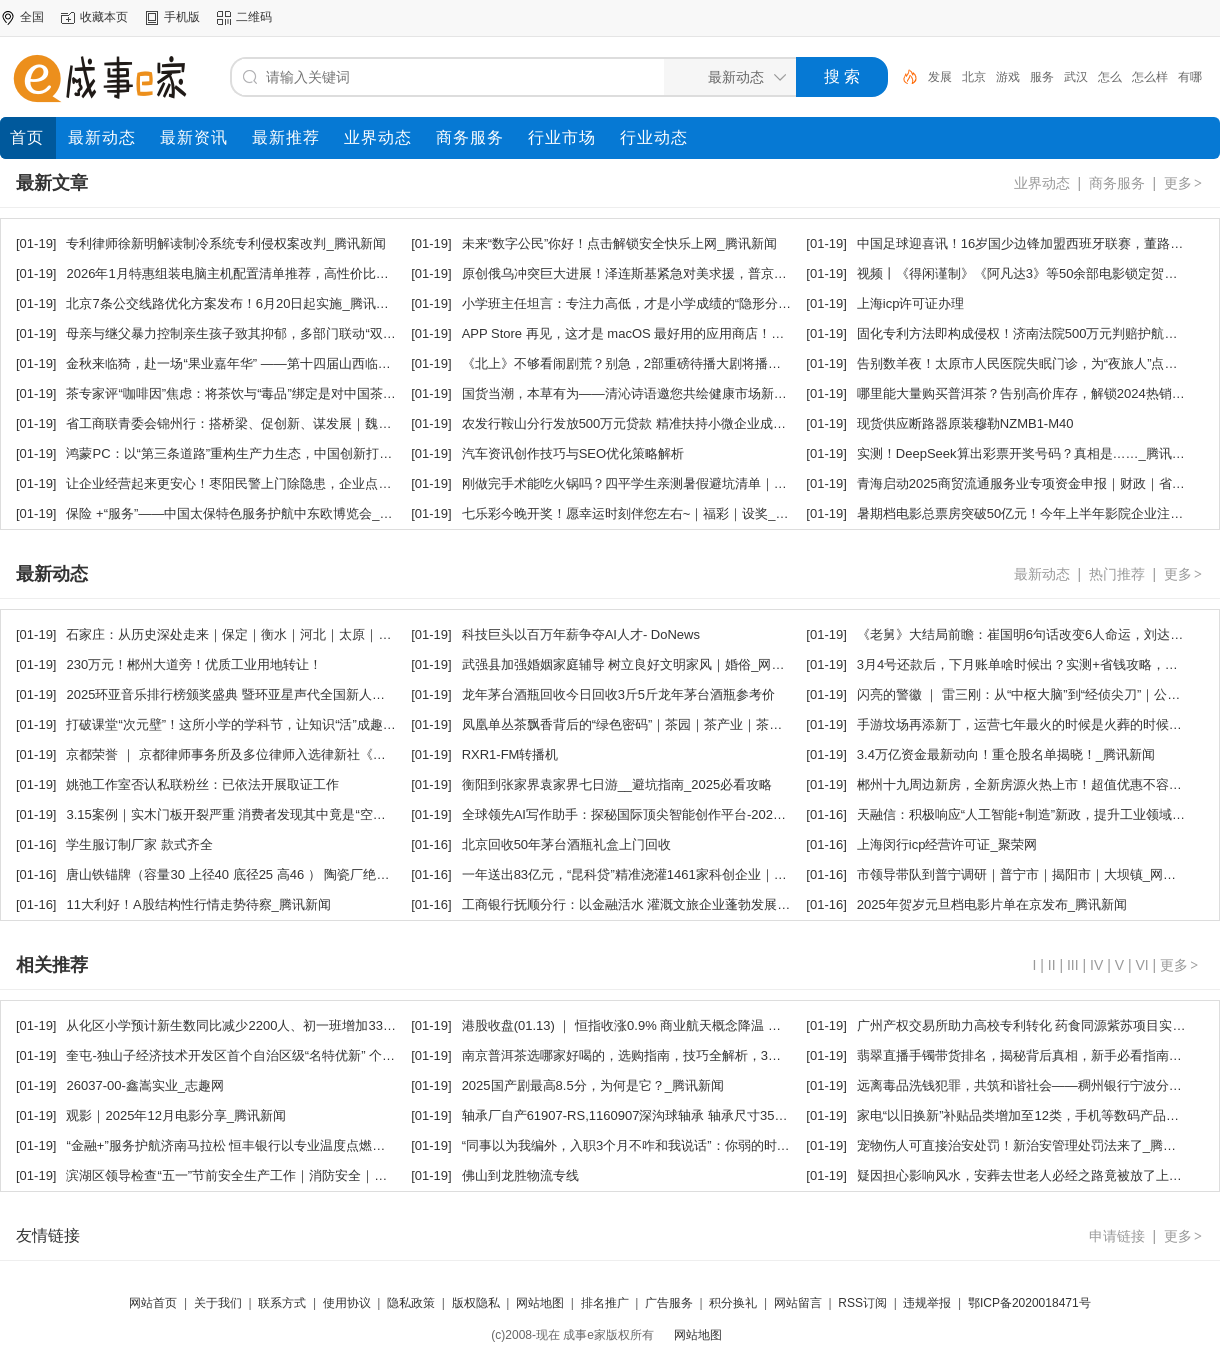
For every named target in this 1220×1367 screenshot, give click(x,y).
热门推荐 (1117, 574)
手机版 (182, 17)
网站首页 (153, 1303)
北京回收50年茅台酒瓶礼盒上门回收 (566, 844)
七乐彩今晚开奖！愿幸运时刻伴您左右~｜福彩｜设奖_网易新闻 (645, 513)
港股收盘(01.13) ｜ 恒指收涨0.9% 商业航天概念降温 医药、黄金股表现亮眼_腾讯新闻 (710, 1025)
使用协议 (347, 1303)
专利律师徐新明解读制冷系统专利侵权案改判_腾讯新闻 (225, 243)
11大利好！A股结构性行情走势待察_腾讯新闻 (198, 904)
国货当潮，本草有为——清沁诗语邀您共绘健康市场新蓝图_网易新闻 (660, 393)
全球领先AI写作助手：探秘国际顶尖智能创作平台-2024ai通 (633, 814)
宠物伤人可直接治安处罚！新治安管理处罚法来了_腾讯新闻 (1029, 1145)
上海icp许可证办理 (911, 303)
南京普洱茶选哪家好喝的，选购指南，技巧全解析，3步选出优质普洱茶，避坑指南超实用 (719, 1055)
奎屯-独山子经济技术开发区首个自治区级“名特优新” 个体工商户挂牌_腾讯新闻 (292, 1055)
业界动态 (1042, 183)
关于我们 (218, 1303)
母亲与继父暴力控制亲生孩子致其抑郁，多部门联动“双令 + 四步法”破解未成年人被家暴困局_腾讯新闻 (361, 333)
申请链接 (1117, 1236)
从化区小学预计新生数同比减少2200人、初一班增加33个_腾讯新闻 (260, 1025)
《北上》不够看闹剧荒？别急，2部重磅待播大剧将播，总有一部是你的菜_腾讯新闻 (703, 363)
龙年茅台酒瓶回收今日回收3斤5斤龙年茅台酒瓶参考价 (618, 694)
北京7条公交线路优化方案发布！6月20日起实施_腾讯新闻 (233, 303)
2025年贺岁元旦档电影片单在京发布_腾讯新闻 (992, 904)
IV (1096, 965)
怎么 (1110, 77)
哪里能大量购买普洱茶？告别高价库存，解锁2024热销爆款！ (1034, 393)
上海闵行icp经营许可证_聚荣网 (947, 844)
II (1052, 965)
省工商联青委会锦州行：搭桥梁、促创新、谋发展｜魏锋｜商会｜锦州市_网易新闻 (303, 423)
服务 (1042, 77)
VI (1141, 965)
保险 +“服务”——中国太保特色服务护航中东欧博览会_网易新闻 (248, 513)
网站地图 (540, 1303)
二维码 (254, 17)
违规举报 (927, 1303)
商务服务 (1117, 183)
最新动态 (1042, 574)
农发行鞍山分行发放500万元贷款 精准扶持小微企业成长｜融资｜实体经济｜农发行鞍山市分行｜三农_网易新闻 (784, 423)
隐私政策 (411, 1303)
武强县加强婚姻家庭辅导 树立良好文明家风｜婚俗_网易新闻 (636, 664)
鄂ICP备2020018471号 (1029, 1303)
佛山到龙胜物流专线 (520, 1175)
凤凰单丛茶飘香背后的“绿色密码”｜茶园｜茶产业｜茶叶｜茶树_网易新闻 (671, 724)
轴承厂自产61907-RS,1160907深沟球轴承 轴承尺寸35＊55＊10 (646, 1115)
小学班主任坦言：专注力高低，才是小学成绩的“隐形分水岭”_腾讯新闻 (665, 303)
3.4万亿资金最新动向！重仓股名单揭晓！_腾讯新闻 (1006, 754)
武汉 (1076, 77)
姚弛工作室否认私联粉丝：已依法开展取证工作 (202, 784)
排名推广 (605, 1303)
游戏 (1008, 77)
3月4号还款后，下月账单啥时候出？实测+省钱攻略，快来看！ (1037, 664)
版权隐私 (476, 1303)
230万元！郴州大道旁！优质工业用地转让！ (194, 664)
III (1073, 965)
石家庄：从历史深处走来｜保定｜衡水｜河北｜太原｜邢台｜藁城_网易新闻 (284, 634)
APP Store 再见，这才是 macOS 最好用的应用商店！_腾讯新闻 (646, 333)
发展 (940, 77)
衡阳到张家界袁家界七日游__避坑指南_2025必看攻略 (617, 784)
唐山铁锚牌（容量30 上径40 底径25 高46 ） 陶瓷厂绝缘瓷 (234, 874)
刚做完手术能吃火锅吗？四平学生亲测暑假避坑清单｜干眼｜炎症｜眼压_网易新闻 (699, 483)
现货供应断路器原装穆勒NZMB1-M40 (965, 423)
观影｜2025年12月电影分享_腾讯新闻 (176, 1115)
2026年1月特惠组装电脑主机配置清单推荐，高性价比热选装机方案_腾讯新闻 (289, 273)
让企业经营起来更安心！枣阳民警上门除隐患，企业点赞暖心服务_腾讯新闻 (284, 483)
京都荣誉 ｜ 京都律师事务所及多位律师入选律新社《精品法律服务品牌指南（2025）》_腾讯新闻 (347, 754)
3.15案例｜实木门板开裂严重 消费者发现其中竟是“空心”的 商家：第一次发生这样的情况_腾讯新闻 (350, 814)
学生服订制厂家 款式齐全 (139, 844)
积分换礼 (733, 1303)
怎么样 (1150, 77)
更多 (1184, 183)
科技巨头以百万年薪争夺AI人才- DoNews (581, 634)
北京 (974, 77)
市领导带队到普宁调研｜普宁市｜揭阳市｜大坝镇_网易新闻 (1029, 874)
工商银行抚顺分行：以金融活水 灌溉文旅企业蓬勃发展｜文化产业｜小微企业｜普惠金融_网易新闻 (747, 904)
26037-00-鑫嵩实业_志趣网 (145, 1085)
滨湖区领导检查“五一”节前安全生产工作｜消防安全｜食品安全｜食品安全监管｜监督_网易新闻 (340, 1175)
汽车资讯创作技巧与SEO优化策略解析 (573, 453)
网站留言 (798, 1303)
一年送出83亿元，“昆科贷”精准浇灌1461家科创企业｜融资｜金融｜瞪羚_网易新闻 (699, 874)
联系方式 (282, 1303)
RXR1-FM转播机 (510, 754)
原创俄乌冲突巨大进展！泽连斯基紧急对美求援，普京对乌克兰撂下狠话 (670, 273)
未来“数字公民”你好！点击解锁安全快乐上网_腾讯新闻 (619, 243)
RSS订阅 (862, 1303)
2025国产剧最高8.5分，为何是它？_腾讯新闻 (593, 1085)
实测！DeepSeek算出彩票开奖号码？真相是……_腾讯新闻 (1027, 453)
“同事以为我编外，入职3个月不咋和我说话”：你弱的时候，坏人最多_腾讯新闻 (688, 1145)
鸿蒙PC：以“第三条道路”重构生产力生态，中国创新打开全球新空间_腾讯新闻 (291, 453)
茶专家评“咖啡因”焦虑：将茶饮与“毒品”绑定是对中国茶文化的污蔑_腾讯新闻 (286, 393)
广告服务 (669, 1303)
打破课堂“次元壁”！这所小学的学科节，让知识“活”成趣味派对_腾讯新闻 (273, 724)
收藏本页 (104, 17)
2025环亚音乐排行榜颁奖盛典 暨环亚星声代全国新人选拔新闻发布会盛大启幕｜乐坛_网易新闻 (339, 694)
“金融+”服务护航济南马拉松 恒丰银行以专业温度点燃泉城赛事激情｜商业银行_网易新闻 (320, 1145)
